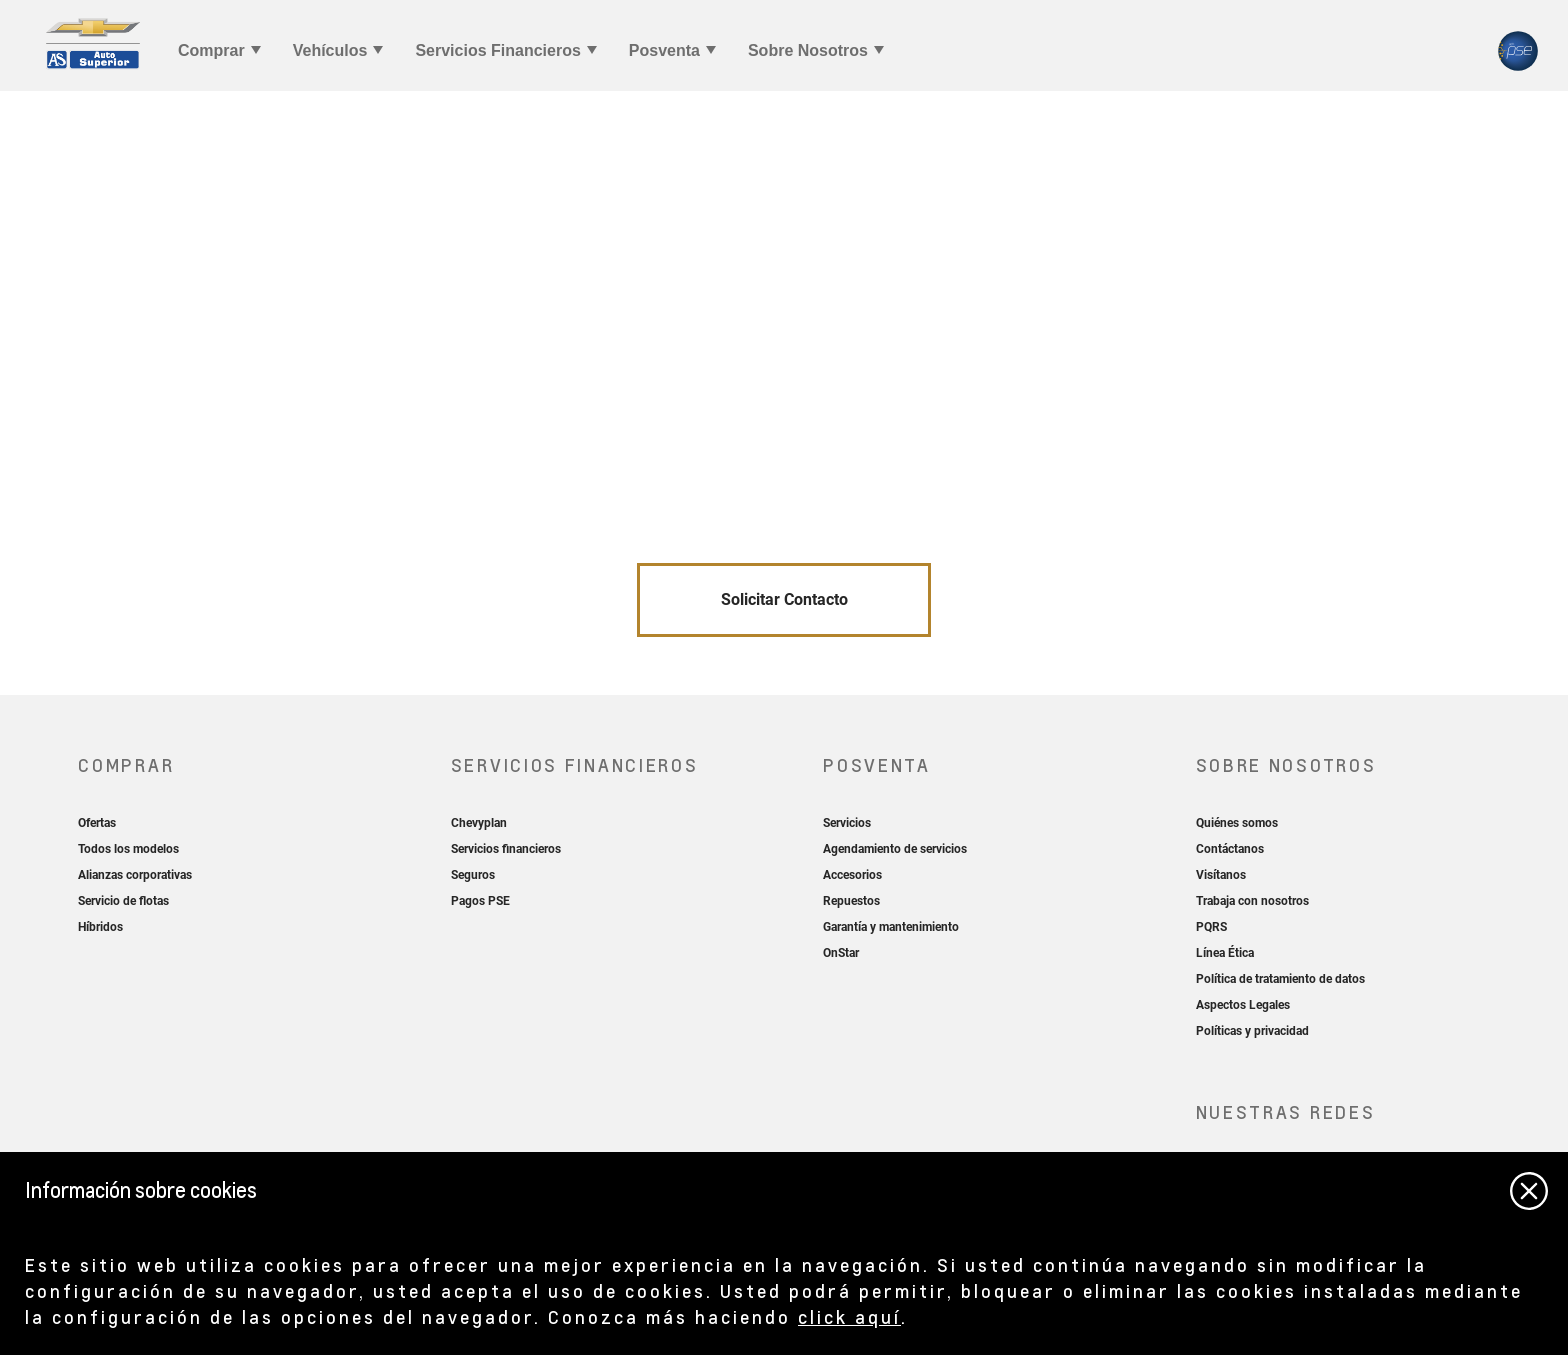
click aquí (849, 1316)
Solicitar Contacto (784, 599)
